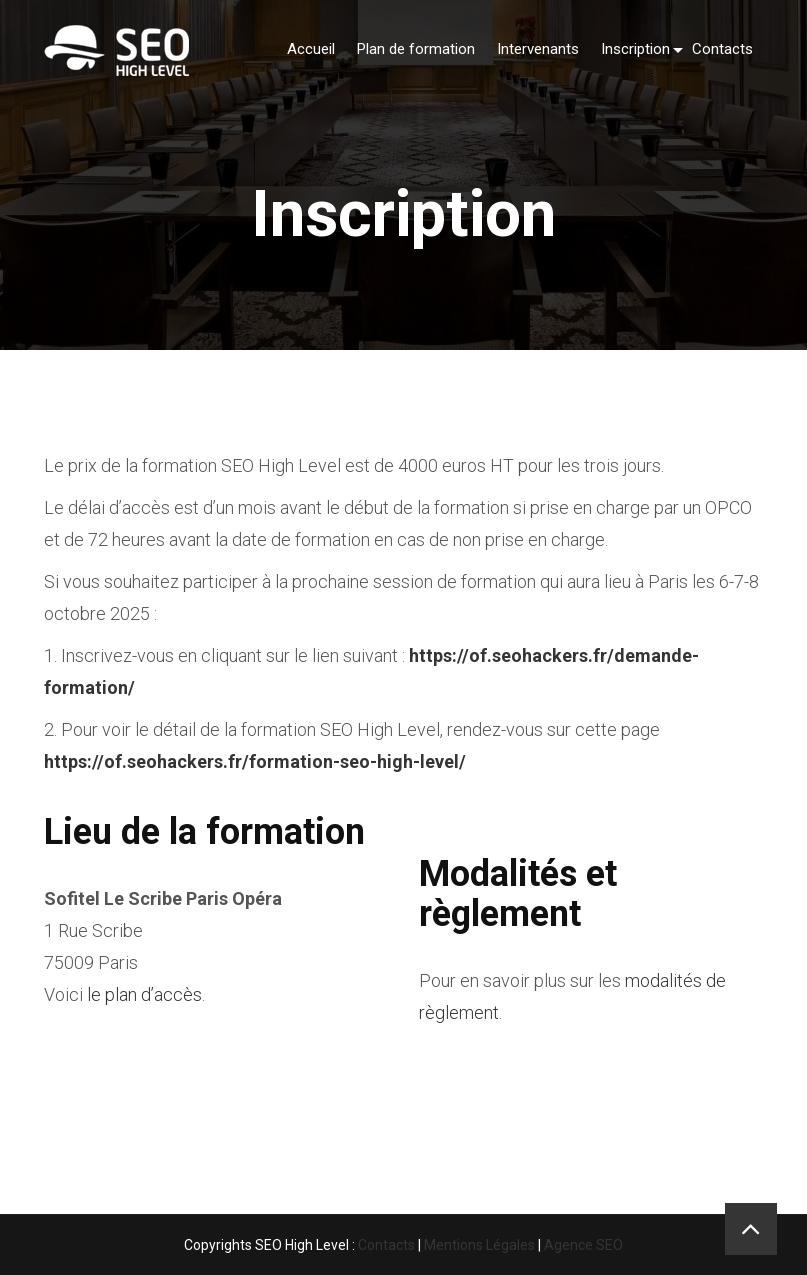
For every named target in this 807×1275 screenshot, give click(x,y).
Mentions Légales (479, 1245)
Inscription (635, 49)
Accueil (311, 49)
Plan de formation (416, 49)
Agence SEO (583, 1245)
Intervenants (538, 49)
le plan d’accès (144, 994)
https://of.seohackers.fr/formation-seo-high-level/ (255, 761)
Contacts (722, 49)
